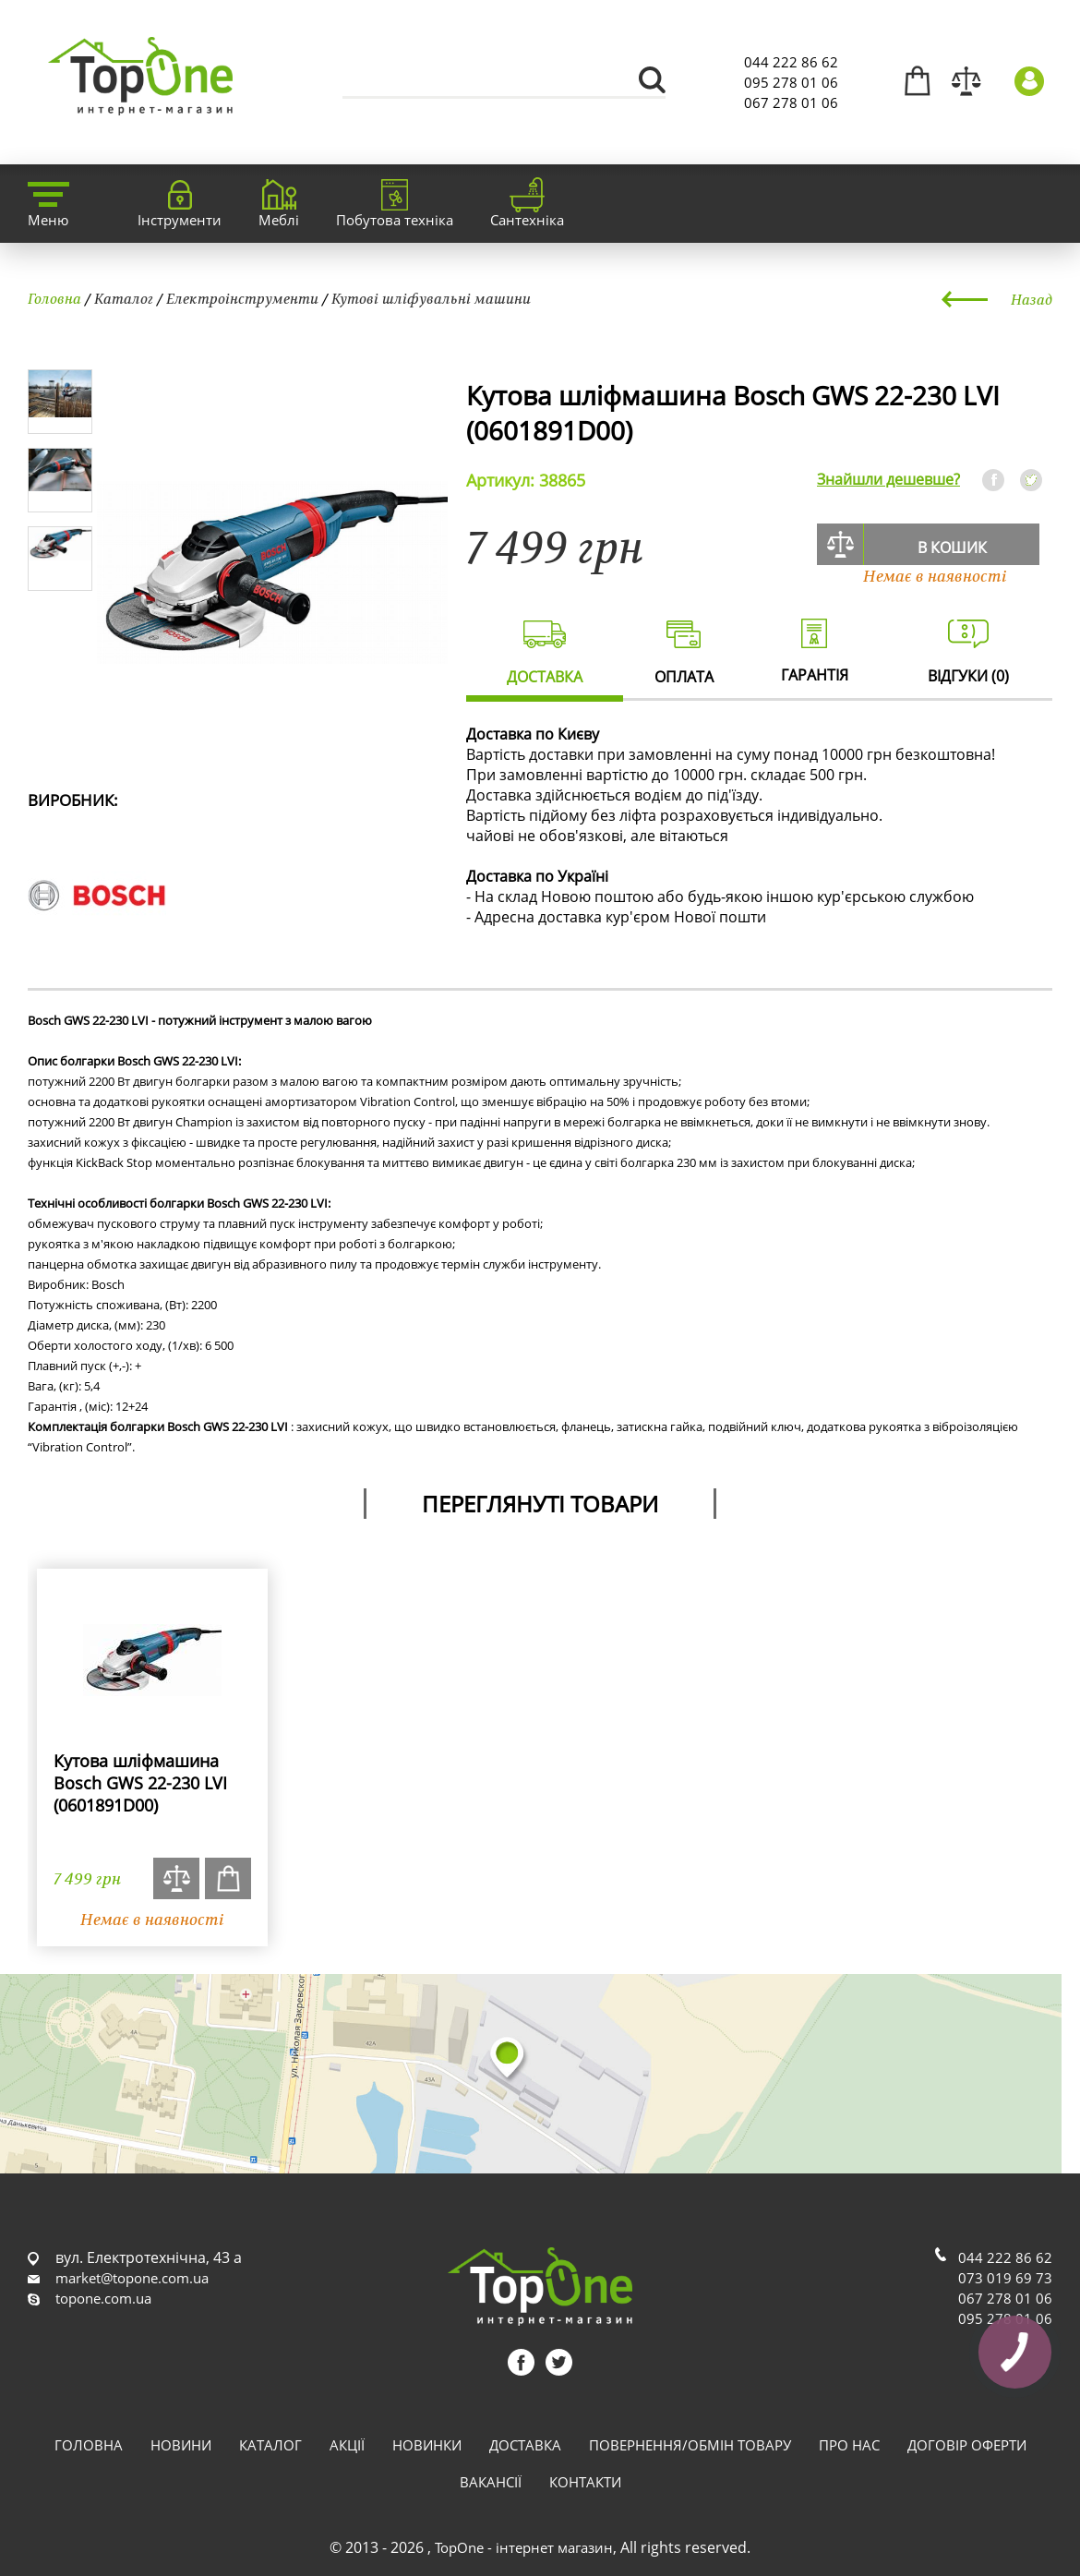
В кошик (952, 547)
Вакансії (491, 2482)
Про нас (849, 2445)
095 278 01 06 (791, 82)
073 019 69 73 (1005, 2278)
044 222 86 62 (791, 62)
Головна (54, 298)
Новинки (427, 2445)
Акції (347, 2445)
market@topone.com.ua (132, 2278)
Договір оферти (966, 2445)
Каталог (123, 298)
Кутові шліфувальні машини (431, 298)
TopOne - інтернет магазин (524, 2547)
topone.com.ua (103, 2298)
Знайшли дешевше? (888, 479)
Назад (1031, 299)
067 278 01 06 (791, 102)
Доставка (525, 2445)
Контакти (585, 2482)
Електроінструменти (242, 298)
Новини (180, 2445)
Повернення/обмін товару (690, 2445)
